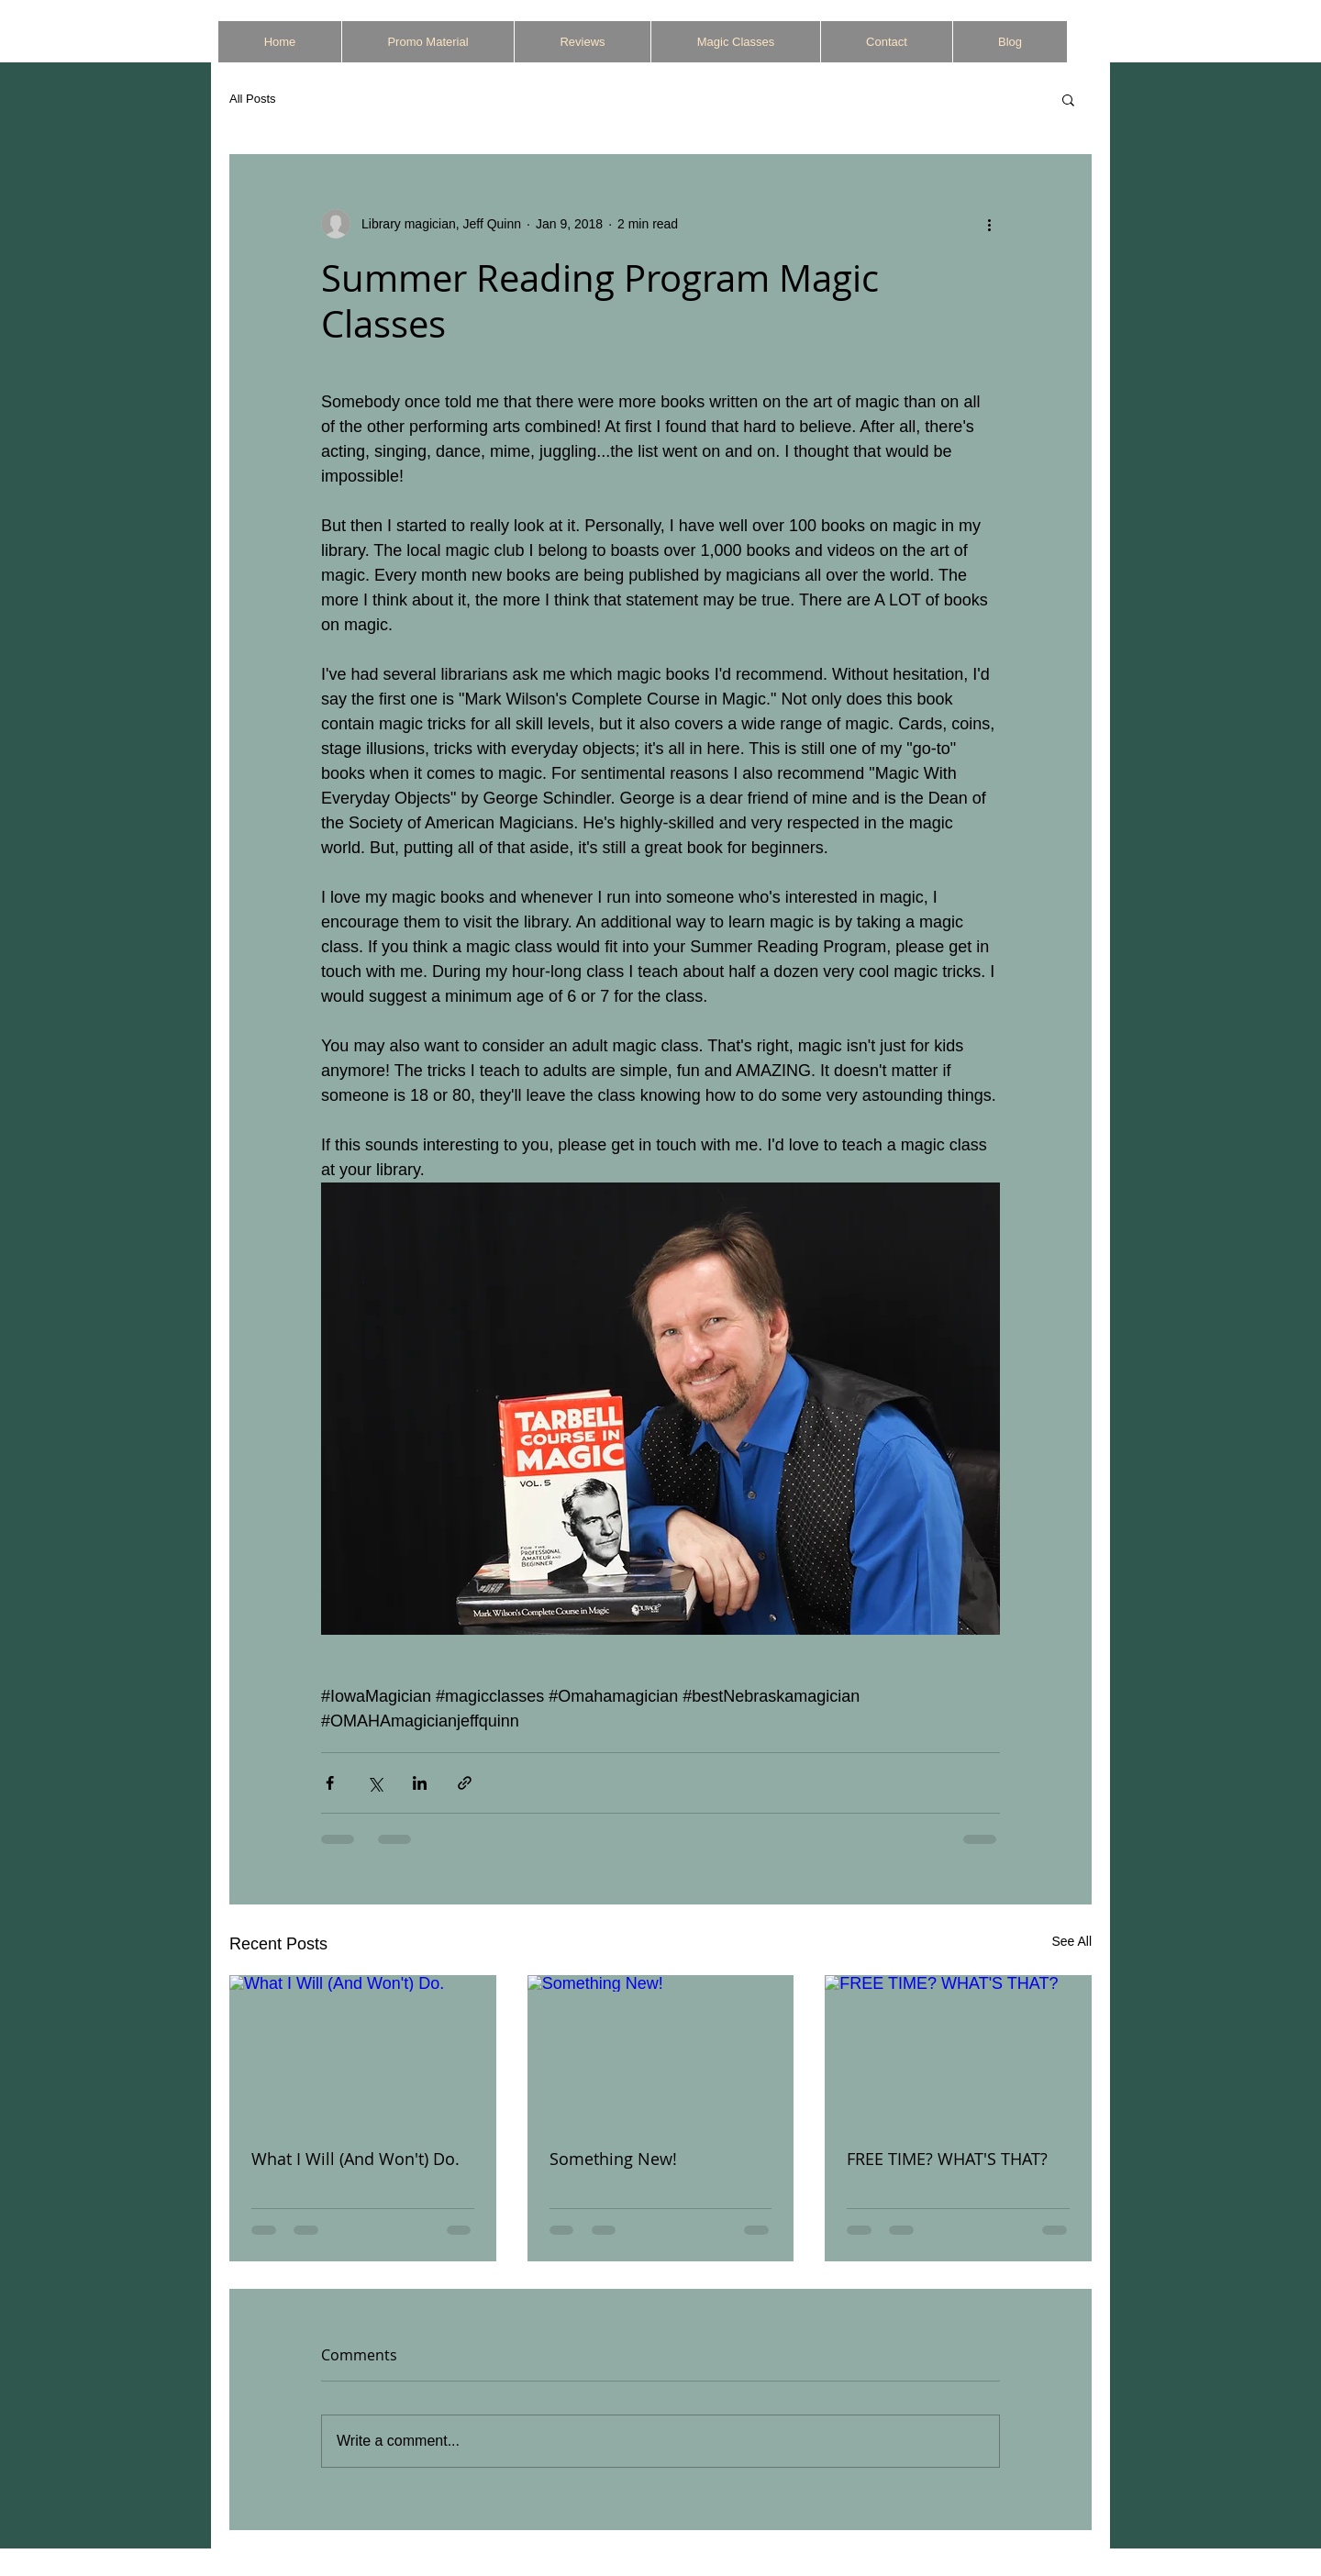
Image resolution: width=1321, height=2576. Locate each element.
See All (1071, 1941)
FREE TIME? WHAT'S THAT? (947, 2159)
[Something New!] (660, 2050)
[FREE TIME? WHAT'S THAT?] (958, 2050)
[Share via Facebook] (330, 1783)
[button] (1068, 99)
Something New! (613, 2159)
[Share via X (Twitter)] (374, 1783)
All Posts (252, 98)
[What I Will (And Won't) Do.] (362, 2050)
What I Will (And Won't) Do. (355, 2159)
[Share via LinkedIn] (419, 1783)
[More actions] (989, 224)
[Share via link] (464, 1783)
